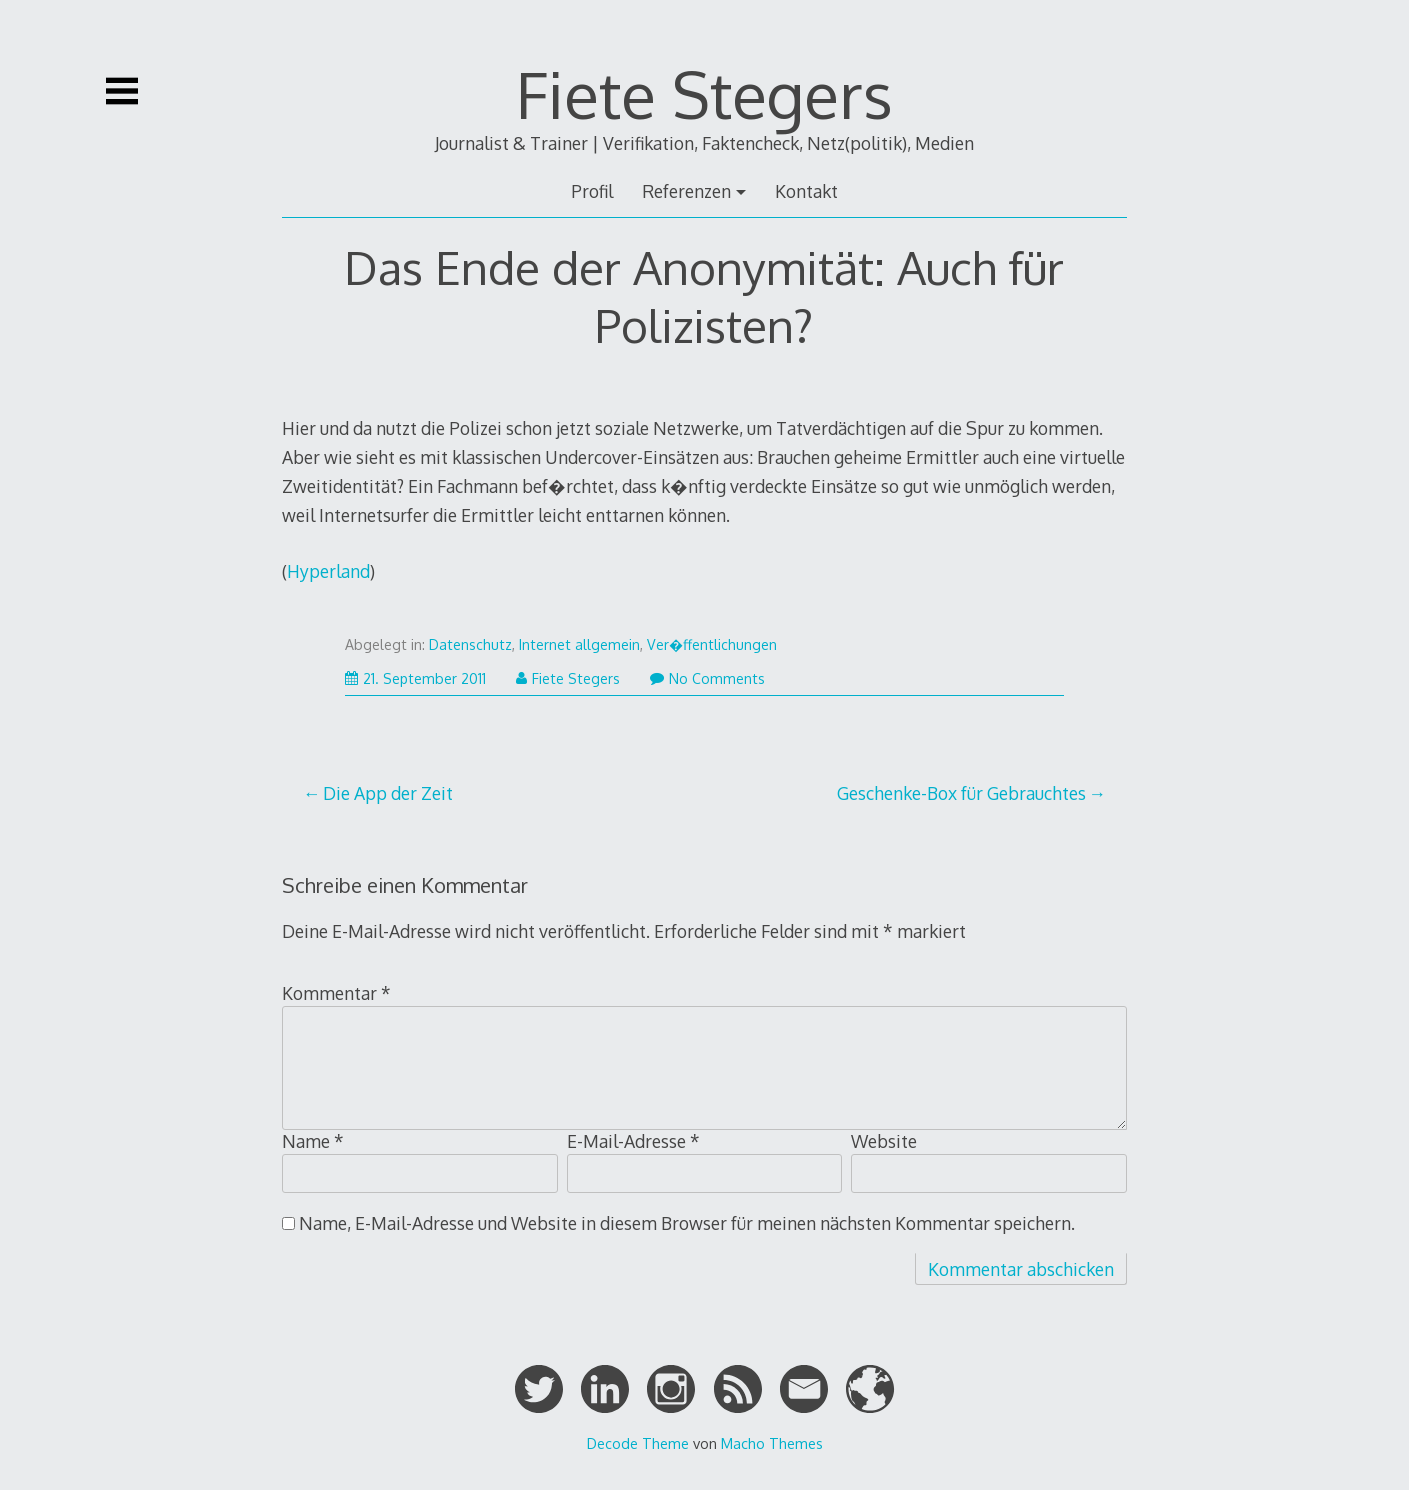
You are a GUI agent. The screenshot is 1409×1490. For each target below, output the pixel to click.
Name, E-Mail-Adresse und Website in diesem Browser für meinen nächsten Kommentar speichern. (687, 1223)
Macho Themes (772, 1443)
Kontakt (806, 191)
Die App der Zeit (388, 793)
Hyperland (328, 571)
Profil (592, 191)
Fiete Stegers (704, 93)
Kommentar (336, 993)
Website (884, 1141)
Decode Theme (638, 1443)
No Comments (707, 678)
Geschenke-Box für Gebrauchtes (961, 793)
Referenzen (686, 191)
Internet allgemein (579, 644)
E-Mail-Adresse (633, 1141)
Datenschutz (470, 644)
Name (313, 1141)
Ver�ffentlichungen (712, 644)
